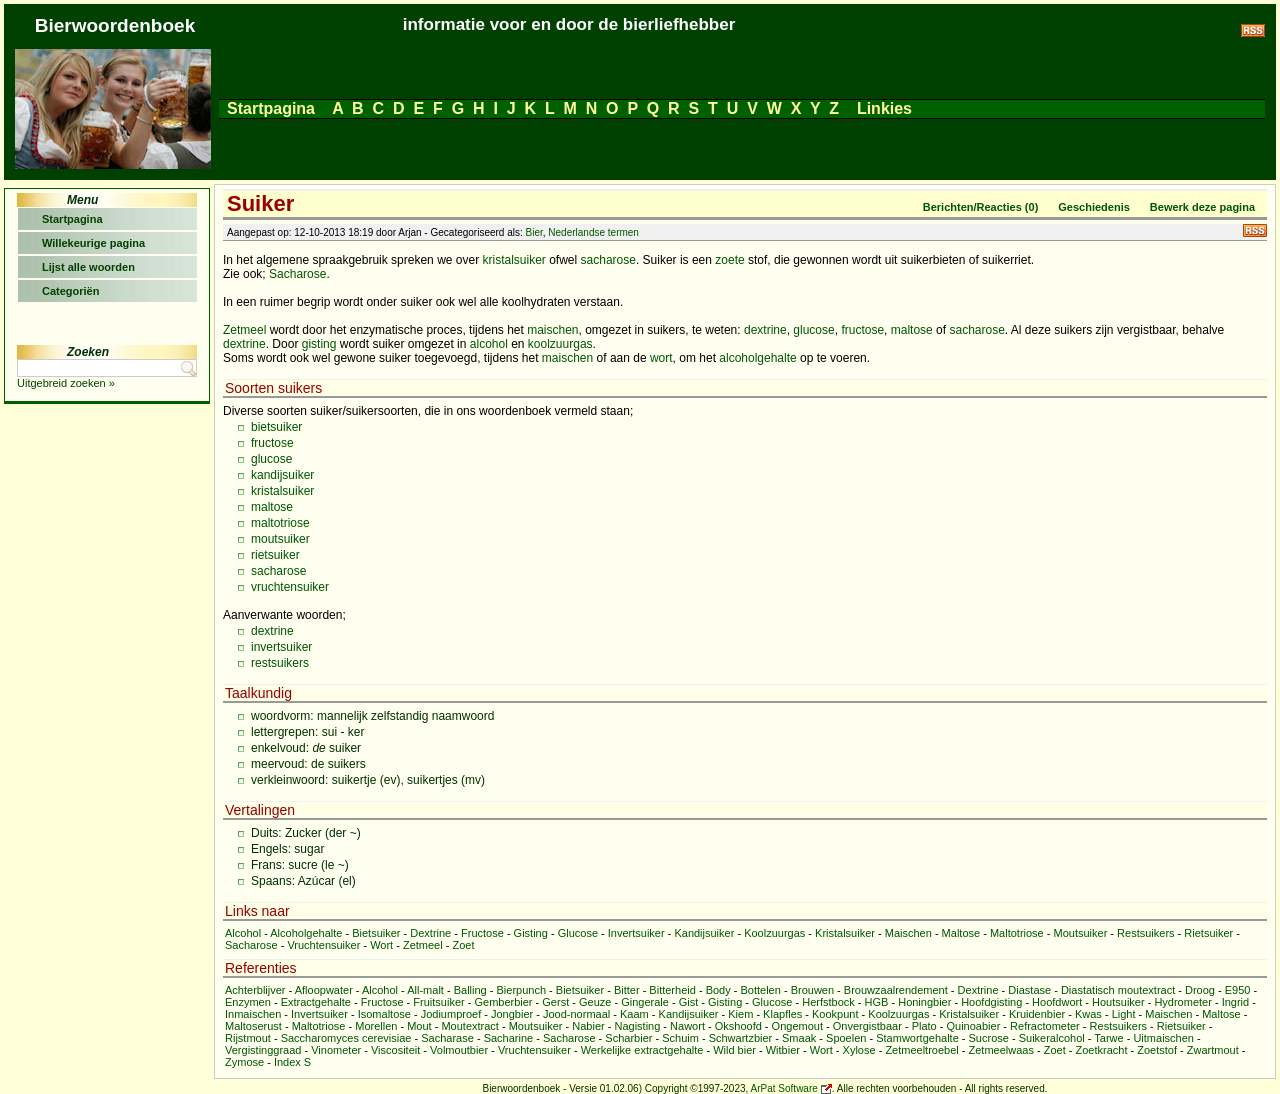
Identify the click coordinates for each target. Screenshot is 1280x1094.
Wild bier (734, 1050)
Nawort (687, 1026)
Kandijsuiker (704, 933)
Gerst (555, 1002)
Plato (924, 1026)
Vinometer (336, 1050)
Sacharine (509, 1038)
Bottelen (760, 990)
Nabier (588, 1026)
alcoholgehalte (757, 358)
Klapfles (782, 1014)
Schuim (680, 1038)
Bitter (627, 990)
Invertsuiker (636, 933)
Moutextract (469, 1026)
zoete (729, 260)
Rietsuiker (1208, 933)
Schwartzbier (741, 1038)
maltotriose (280, 523)
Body (718, 990)
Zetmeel (244, 330)
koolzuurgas (560, 344)
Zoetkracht (1102, 1050)
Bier (534, 232)
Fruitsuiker (438, 1002)
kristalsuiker (513, 260)
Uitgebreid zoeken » (66, 383)
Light (1124, 1014)
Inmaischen (253, 1014)
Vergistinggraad (263, 1050)
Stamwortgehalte (917, 1038)
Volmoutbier (459, 1050)
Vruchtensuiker (323, 945)
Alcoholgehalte (306, 933)
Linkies (884, 108)
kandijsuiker (282, 475)
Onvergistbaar (867, 1026)
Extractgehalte (316, 1002)
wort (661, 358)
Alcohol (243, 933)
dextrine (765, 330)
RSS (1255, 230)
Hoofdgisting (991, 1002)
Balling (470, 990)
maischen (552, 330)
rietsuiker (275, 555)
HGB (877, 1002)
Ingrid (1236, 1002)
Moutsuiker (1081, 933)
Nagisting (637, 1026)
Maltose (961, 933)
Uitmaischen (1163, 1038)
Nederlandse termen (593, 232)
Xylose (859, 1050)
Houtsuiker (1118, 1002)
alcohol (489, 344)
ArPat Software (784, 1088)
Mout (419, 1026)
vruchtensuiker (290, 587)
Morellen (376, 1026)
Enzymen (248, 1002)
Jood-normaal (576, 1014)
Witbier (783, 1050)
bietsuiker (276, 427)
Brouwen (812, 990)
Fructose (482, 933)
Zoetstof (1157, 1050)
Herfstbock (828, 1002)
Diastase (1029, 990)
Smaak (799, 1038)
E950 (1238, 990)
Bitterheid (672, 990)
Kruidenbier (1037, 1014)
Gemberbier (503, 1002)
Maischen (908, 933)
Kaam (634, 1014)
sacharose (608, 260)
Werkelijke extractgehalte (642, 1050)
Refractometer (1045, 1026)
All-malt (425, 990)
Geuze (595, 1002)
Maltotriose (1017, 933)
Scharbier (628, 1038)
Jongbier (512, 1014)
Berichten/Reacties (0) (981, 207)
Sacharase (447, 1038)
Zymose (244, 1062)
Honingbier (924, 1002)
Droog (1200, 990)
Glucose (578, 933)
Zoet (463, 945)
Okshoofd (738, 1026)
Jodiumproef (451, 1014)
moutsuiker (280, 539)
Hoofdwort (1057, 1002)
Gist (689, 1002)
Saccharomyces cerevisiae (346, 1038)
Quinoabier (973, 1026)
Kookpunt (835, 1014)
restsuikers (280, 663)
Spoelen (846, 1038)
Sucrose (989, 1038)
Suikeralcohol (1052, 1038)
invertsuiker (281, 647)
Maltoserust (253, 1026)
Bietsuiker (376, 933)
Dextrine (430, 933)
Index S (292, 1062)
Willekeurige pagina (93, 243)
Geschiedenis (1094, 207)
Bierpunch (521, 990)
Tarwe (1108, 1038)
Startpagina (271, 108)
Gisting (531, 933)
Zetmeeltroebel (921, 1050)
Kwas (1088, 1014)
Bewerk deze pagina (1202, 207)
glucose (813, 330)
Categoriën (70, 291)
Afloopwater (324, 990)
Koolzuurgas (774, 933)
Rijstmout (248, 1038)
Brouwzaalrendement (896, 990)
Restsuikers (1145, 933)
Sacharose (297, 274)
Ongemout (797, 1026)
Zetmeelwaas (1001, 1050)
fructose (862, 330)
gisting (319, 344)
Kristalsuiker (845, 933)
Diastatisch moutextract (1118, 990)
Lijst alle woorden (88, 267)
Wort (381, 945)
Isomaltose (384, 1014)
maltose (912, 330)
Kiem (740, 1014)
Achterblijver (255, 990)
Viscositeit (395, 1050)
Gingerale (645, 1002)
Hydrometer (1182, 1002)
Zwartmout (1213, 1050)
